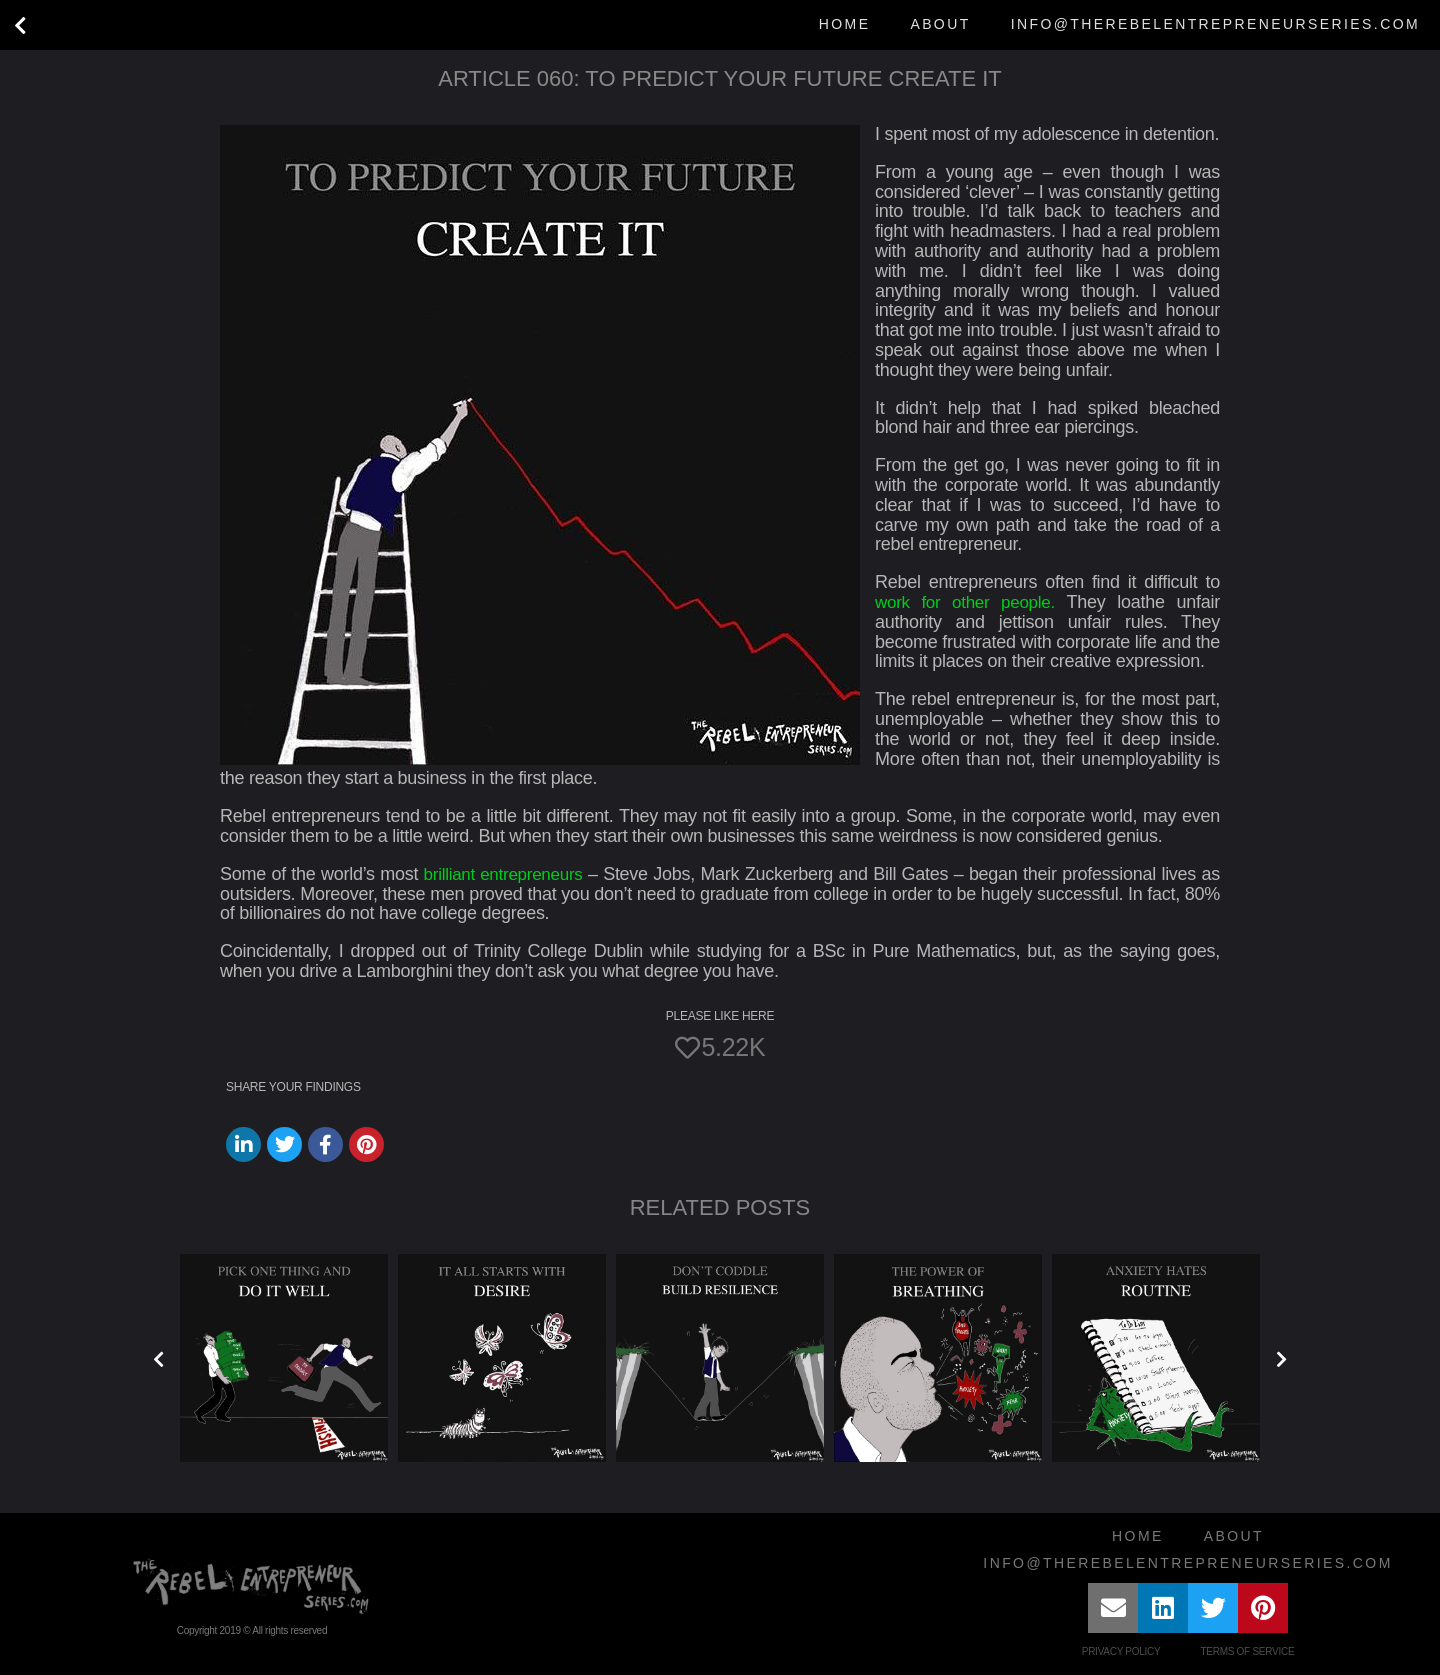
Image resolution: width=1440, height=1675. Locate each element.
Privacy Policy (1121, 1651)
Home (845, 24)
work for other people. (967, 602)
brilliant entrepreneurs (505, 874)
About (940, 24)
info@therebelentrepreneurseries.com (1215, 24)
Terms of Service (1247, 1651)
